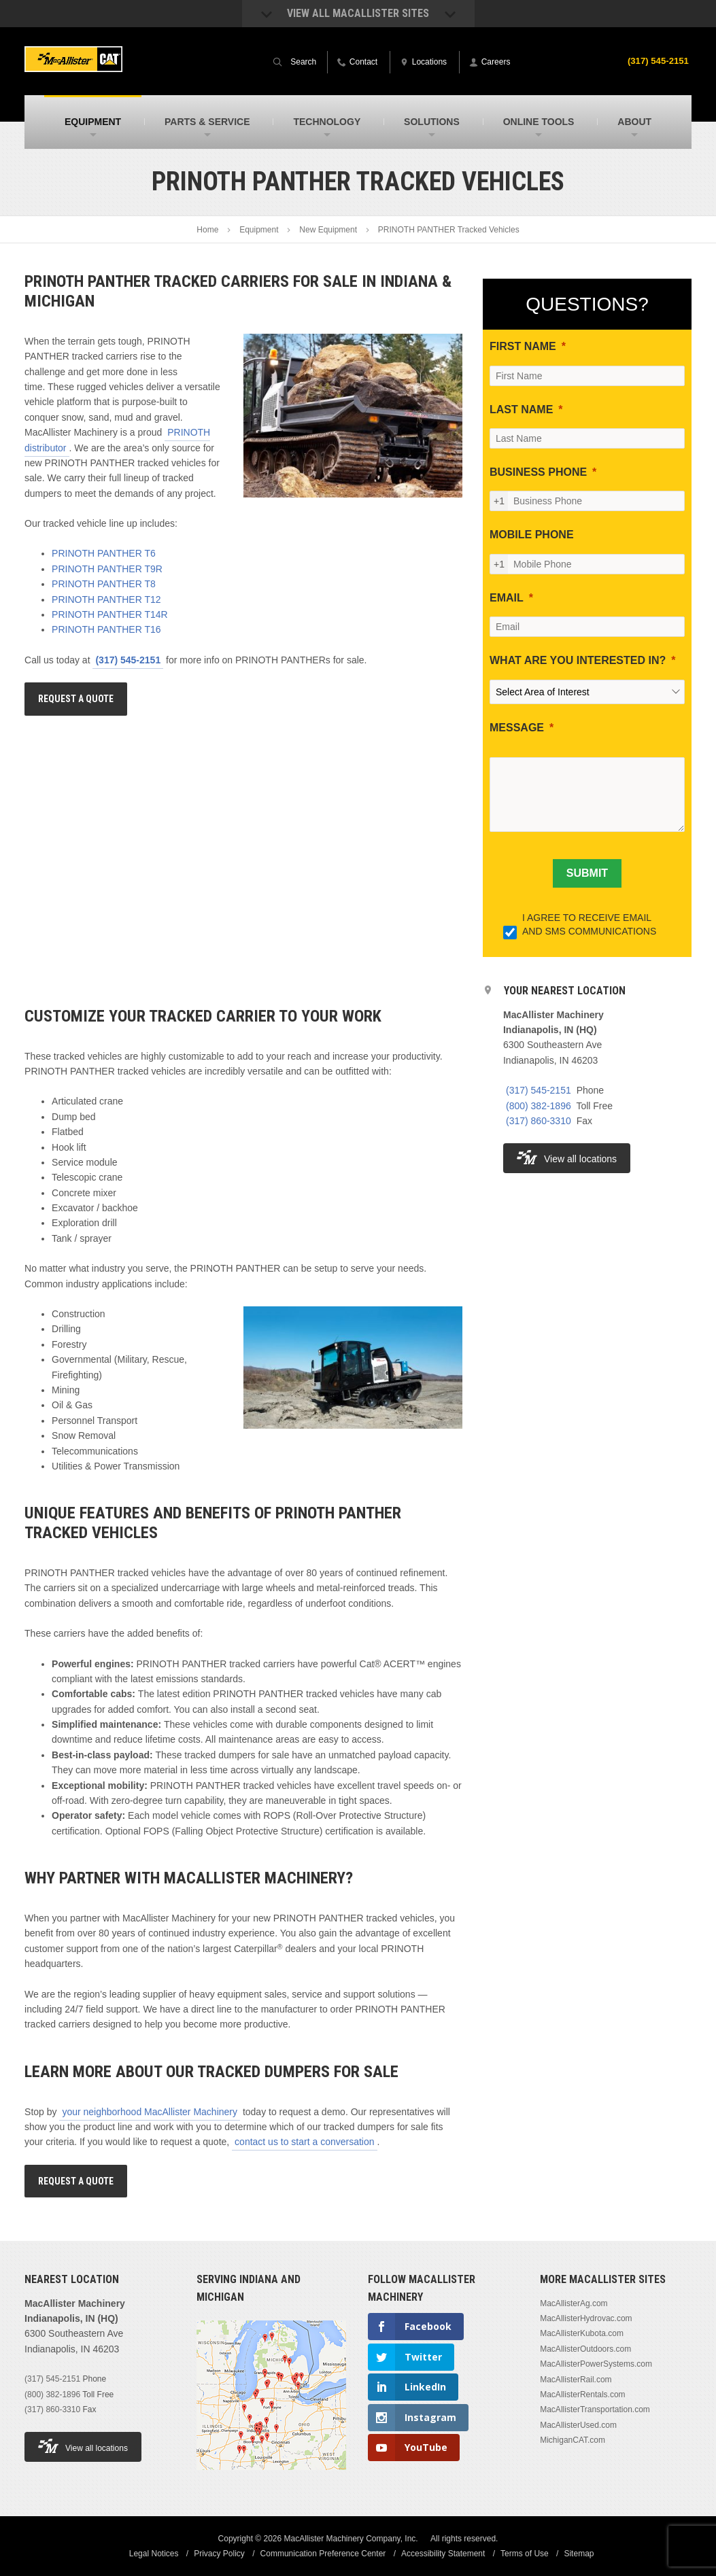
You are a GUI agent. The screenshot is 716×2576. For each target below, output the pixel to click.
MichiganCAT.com (572, 2440)
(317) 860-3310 (538, 1120)
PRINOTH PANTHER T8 (104, 583)
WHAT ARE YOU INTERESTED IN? (578, 660)
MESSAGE (517, 727)
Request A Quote (76, 698)
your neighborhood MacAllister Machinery (149, 2111)
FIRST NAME (523, 346)
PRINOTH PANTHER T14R (110, 614)
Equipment (258, 229)
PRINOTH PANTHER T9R (107, 568)
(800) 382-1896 (538, 1105)
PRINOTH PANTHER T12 (106, 599)
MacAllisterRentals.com (582, 2394)
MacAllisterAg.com (573, 2303)
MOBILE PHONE (532, 534)
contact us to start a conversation (304, 2141)
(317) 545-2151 (656, 60)
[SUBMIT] (587, 873)
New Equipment (328, 229)
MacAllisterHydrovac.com (586, 2318)
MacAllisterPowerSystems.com (596, 2364)
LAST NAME (521, 409)
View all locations (567, 1157)
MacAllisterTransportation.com (595, 2409)
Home (207, 229)
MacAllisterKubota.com (582, 2333)
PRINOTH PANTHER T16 (106, 629)
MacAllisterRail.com (575, 2379)
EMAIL (507, 598)
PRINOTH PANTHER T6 (104, 553)
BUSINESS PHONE (538, 472)
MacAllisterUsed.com (578, 2425)
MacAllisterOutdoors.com (585, 2349)
